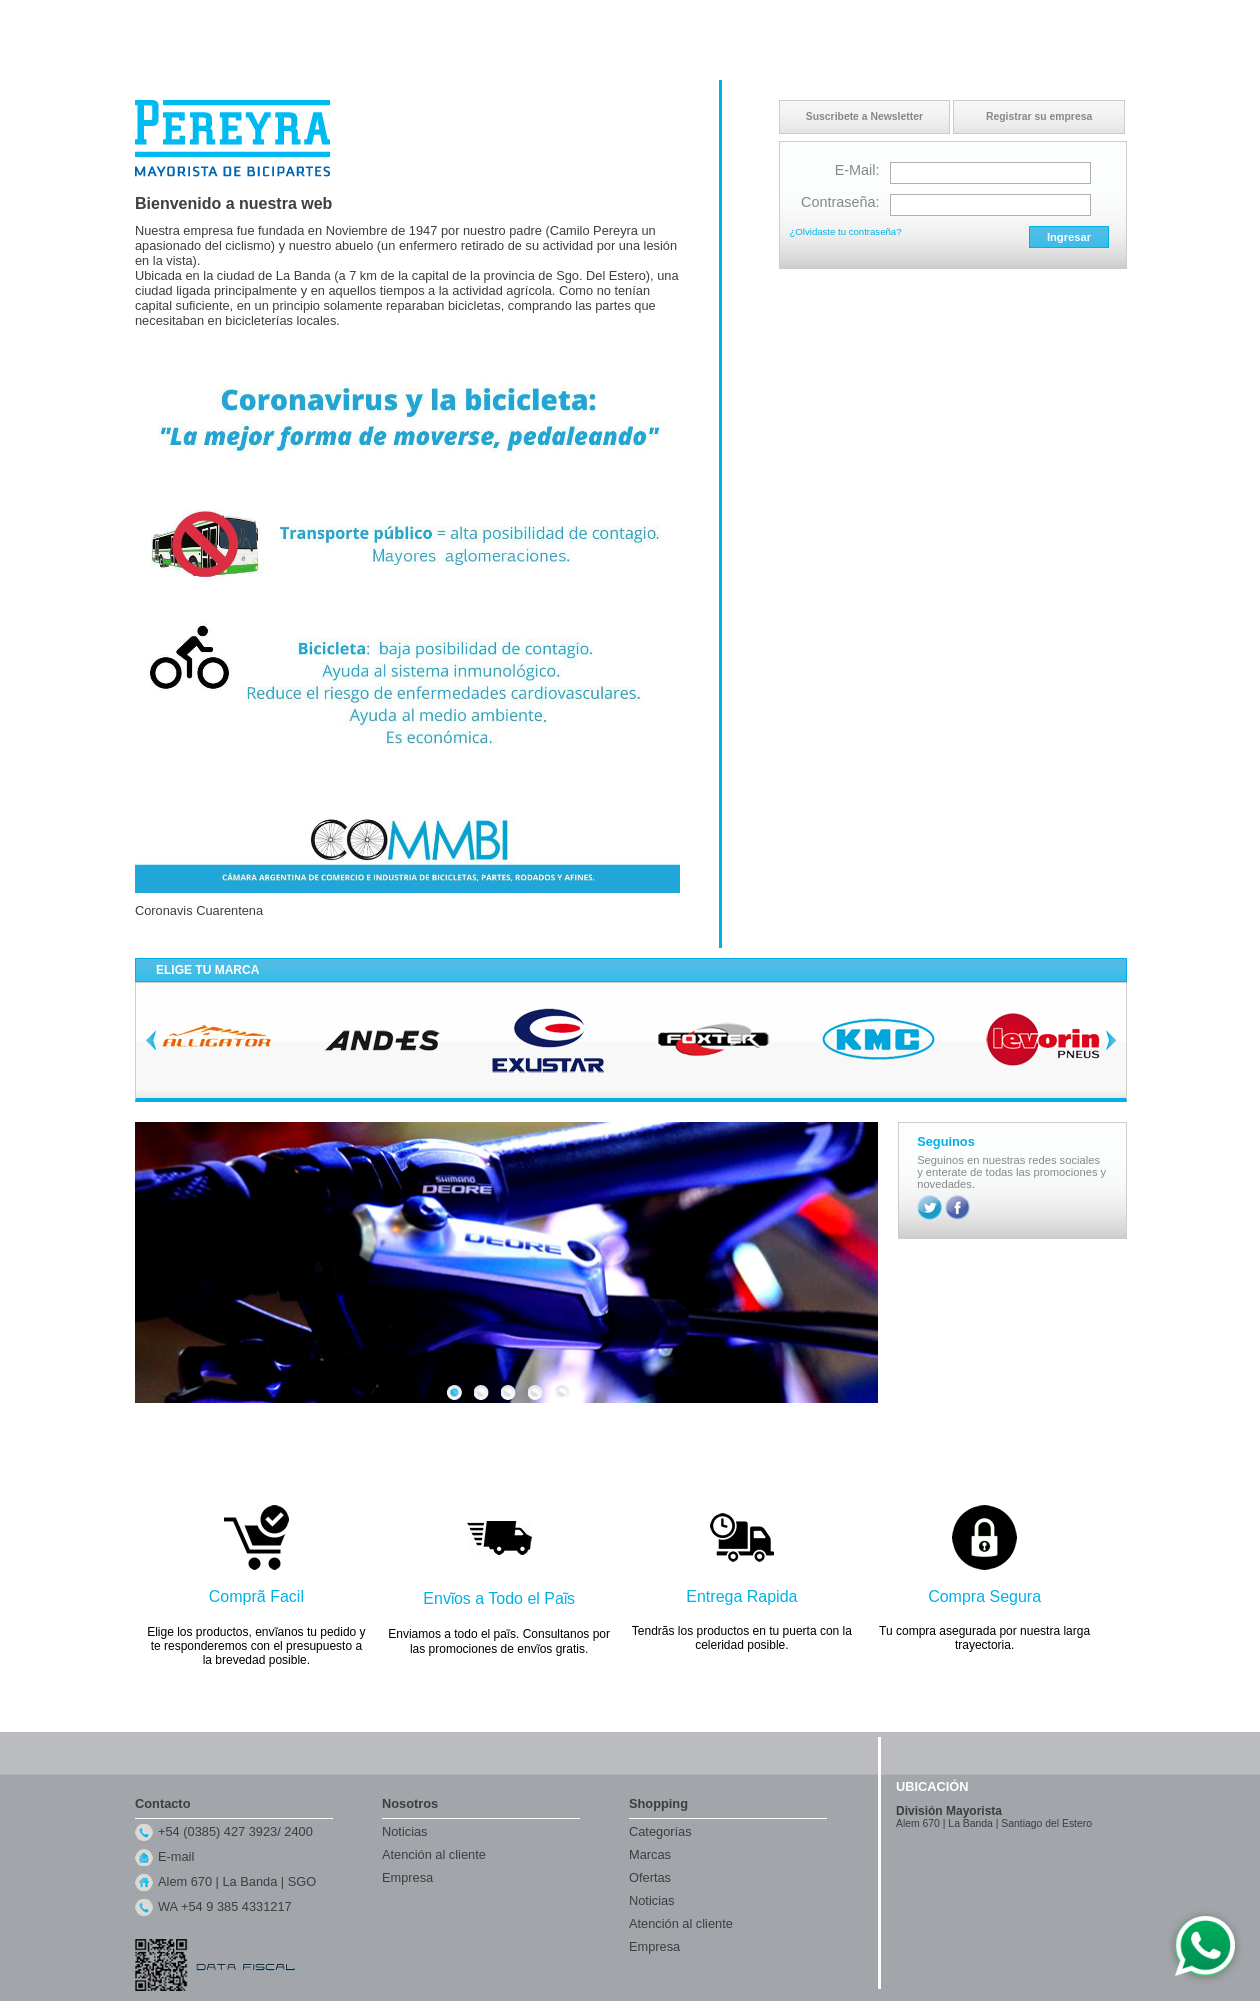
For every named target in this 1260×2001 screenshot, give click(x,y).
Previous (151, 1040)
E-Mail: (857, 170)
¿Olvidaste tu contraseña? (846, 231)
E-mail (176, 1856)
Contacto (979, 19)
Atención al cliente (434, 1854)
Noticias (405, 1831)
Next (1111, 1040)
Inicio (931, 19)
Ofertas (650, 1877)
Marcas (650, 1854)
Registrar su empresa (1039, 116)
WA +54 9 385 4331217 (225, 1906)
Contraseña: (840, 202)
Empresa (407, 1877)
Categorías (660, 1831)
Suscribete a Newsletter (864, 116)
